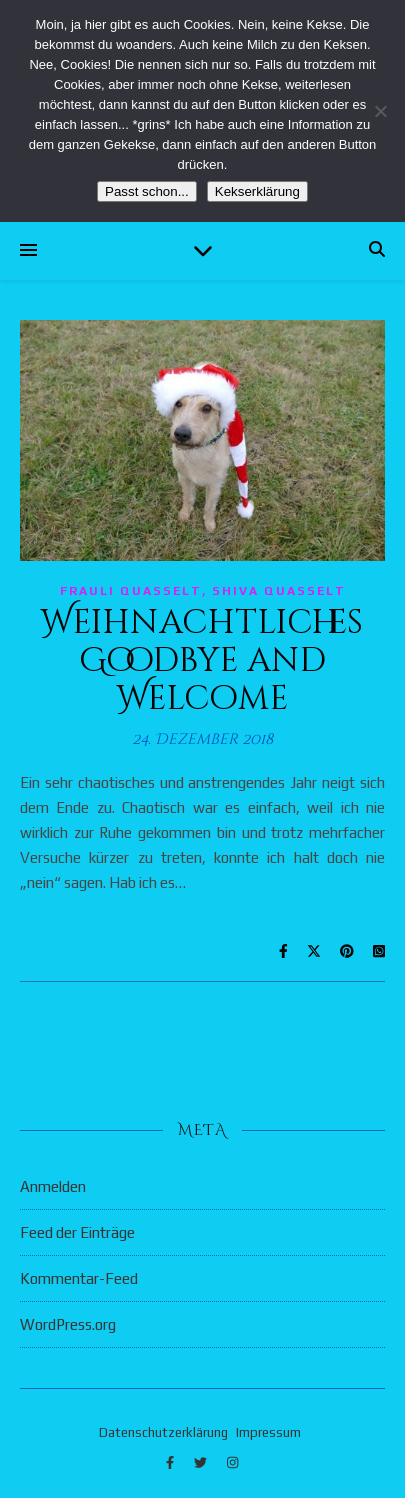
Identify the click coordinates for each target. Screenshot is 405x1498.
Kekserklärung (257, 191)
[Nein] (380, 111)
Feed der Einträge (77, 1232)
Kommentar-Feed (79, 1278)
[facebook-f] (171, 1462)
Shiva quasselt (279, 591)
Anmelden (53, 1186)
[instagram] (232, 1462)
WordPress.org (68, 1324)
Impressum (268, 1432)
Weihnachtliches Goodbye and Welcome (202, 661)
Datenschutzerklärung (163, 1432)
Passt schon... (147, 191)
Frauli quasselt (131, 591)
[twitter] (202, 1462)
